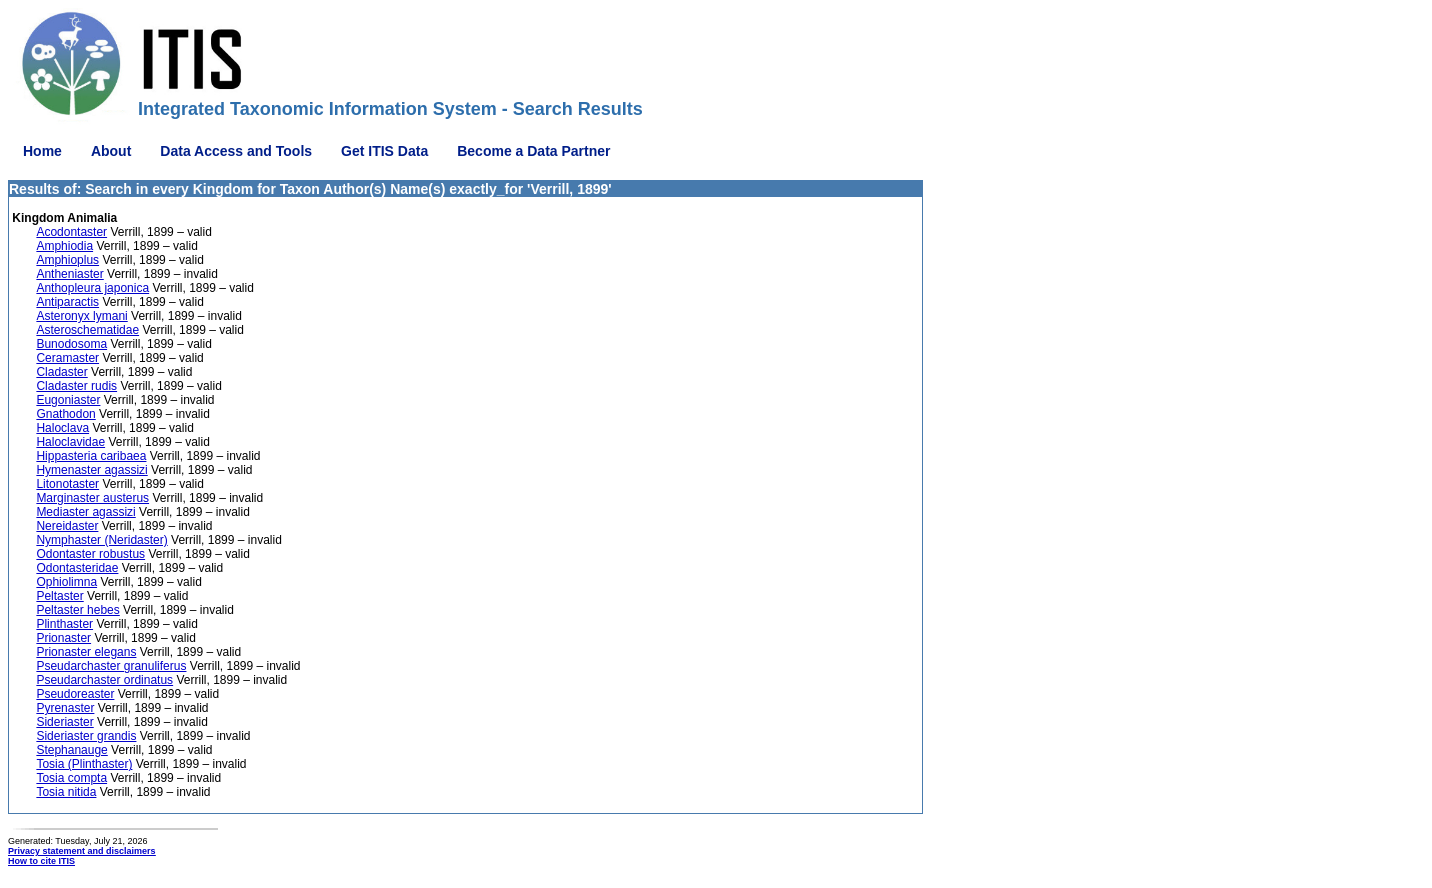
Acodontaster (71, 232)
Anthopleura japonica (92, 288)
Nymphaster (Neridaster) (101, 540)
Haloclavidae (70, 442)
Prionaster (63, 638)
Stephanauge (71, 750)
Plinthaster (64, 624)
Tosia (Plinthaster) (84, 764)
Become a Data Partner (533, 151)
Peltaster (59, 596)
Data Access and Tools (236, 151)
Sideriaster (64, 722)
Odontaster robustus (90, 554)
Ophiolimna (66, 582)
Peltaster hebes (77, 610)
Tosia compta (71, 778)
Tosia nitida (66, 792)
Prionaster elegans (86, 652)
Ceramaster (67, 358)
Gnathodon (65, 414)
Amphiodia (64, 246)
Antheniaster (69, 274)
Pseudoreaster (75, 694)
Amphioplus (67, 260)
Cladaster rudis (76, 386)
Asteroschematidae (87, 330)
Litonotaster (67, 484)
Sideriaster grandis (86, 736)
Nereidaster (67, 526)
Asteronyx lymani (81, 316)
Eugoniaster (68, 400)
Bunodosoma (71, 344)
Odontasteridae (77, 568)
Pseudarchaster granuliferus (111, 666)
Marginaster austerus (92, 498)
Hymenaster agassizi (91, 470)
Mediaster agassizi (85, 512)
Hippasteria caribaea (91, 456)
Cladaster (61, 372)
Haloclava (62, 428)
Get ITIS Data (384, 151)
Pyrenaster (65, 708)
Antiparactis (67, 302)
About (111, 151)
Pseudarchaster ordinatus (104, 680)
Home (42, 151)
